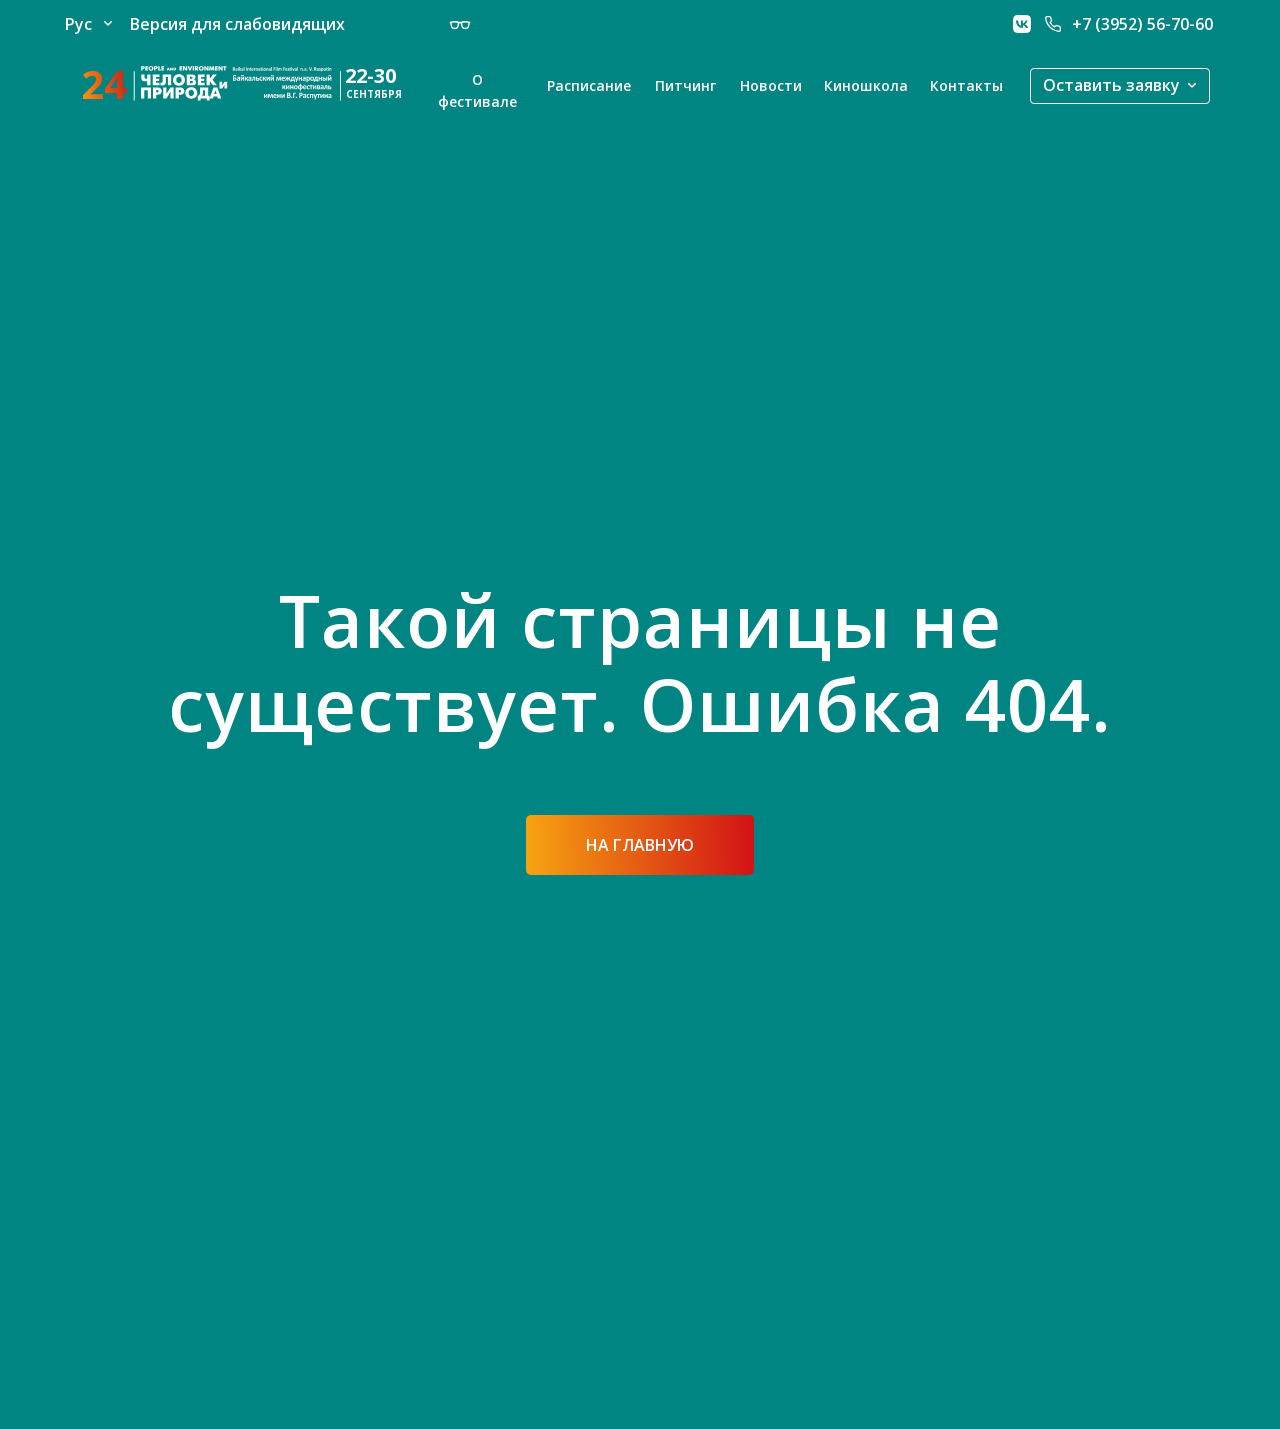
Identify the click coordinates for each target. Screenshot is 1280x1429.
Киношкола (866, 85)
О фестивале (477, 90)
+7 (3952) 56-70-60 (1142, 24)
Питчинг (685, 85)
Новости (771, 85)
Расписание (589, 85)
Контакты (966, 85)
